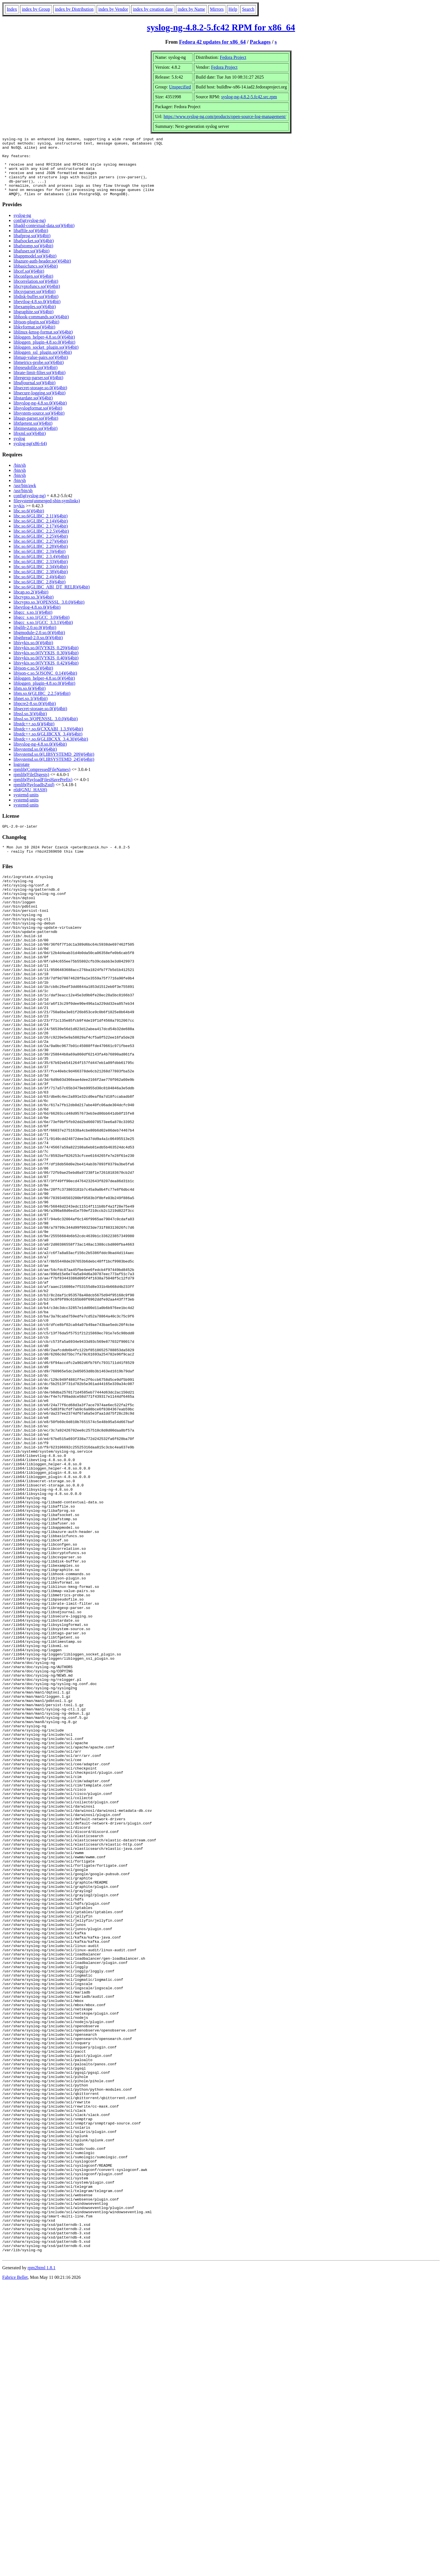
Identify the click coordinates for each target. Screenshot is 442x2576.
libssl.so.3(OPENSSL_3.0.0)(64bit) (46, 730)
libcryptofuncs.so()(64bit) (37, 298)
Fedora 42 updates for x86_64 (212, 42)
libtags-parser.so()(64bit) (36, 430)
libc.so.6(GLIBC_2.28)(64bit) (41, 558)
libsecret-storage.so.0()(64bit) (40, 399)
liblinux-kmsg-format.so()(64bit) (43, 343)
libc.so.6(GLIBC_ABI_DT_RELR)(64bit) (52, 598)
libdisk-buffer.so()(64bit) (36, 308)
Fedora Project (233, 57)
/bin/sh (20, 477)
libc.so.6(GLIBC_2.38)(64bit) (41, 583)
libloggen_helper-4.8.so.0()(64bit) (44, 348)
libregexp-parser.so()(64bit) (38, 389)
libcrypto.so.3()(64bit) (34, 608)
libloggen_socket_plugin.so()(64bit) (46, 359)
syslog (19, 450)
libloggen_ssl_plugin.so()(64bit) (43, 364)
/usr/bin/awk (25, 497)
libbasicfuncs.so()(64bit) (36, 277)
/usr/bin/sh (23, 502)
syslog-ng (22, 227)
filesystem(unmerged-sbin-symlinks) (47, 512)
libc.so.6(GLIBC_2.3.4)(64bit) (41, 568)
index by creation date (153, 9)
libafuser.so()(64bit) (32, 262)
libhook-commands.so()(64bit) (41, 328)
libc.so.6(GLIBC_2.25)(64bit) (41, 548)
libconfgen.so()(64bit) (33, 288)
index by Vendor (113, 9)
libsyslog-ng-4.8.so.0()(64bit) (40, 414)
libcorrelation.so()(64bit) (36, 293)
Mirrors (217, 9)
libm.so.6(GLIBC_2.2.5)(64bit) (42, 705)
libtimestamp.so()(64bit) (36, 440)
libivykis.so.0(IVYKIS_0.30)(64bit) (46, 664)
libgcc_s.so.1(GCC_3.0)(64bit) (42, 629)
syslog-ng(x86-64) (30, 455)
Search (248, 9)
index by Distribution (74, 9)
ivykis (19, 517)
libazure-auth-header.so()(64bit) (42, 272)
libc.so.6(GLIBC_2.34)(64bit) (41, 578)
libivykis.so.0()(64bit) (33, 654)
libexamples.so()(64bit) (35, 318)
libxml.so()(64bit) (30, 445)
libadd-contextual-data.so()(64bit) (44, 237)
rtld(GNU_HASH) (30, 801)
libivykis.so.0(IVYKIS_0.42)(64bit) (46, 674)
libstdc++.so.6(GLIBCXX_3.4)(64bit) (48, 745)
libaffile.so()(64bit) (31, 242)
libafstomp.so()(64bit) (33, 257)
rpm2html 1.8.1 (42, 2559)
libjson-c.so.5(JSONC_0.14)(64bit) (45, 685)
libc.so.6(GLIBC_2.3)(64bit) (39, 563)
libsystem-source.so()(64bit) (39, 425)
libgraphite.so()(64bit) (34, 323)
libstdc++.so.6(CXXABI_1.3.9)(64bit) (48, 740)
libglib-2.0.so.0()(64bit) (35, 639)
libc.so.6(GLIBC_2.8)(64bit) (39, 593)
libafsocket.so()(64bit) (34, 252)
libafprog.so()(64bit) (32, 247)
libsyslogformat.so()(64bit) (38, 419)
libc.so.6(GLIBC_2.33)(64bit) (41, 573)
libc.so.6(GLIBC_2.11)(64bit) (41, 527)
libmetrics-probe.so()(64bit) (39, 374)
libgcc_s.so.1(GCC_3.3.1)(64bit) (43, 634)
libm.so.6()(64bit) (30, 700)
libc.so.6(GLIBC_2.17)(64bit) (41, 537)
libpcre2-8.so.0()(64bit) (35, 715)
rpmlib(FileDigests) (31, 786)
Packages (260, 42)
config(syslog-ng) (30, 232)
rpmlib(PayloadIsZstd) (34, 796)
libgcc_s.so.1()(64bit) (33, 624)
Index (12, 9)
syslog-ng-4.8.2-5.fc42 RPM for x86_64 (221, 27)
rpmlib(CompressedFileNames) (42, 781)
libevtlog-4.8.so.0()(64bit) (37, 313)
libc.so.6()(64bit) (29, 522)
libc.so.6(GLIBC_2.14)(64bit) (41, 532)
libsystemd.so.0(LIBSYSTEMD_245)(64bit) (54, 771)
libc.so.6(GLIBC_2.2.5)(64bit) (41, 543)
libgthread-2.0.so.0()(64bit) (38, 649)
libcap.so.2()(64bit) (31, 603)
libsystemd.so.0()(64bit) (35, 761)
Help (233, 9)
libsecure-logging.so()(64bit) (39, 404)
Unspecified (180, 87)
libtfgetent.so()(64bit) (33, 435)
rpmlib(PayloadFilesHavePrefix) (43, 791)
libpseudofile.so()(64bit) (36, 379)
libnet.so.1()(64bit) (31, 710)
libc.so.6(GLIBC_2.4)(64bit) (39, 588)
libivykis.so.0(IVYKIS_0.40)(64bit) (46, 669)
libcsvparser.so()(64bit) (35, 303)
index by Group (36, 9)
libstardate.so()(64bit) (33, 409)
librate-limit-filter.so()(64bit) (39, 384)
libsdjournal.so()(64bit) (35, 394)
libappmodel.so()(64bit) (35, 267)
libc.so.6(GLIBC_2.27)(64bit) (41, 553)
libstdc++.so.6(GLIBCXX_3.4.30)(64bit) (51, 750)
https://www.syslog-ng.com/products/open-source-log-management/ (224, 116)
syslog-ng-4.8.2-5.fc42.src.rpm (249, 96)
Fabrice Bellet (15, 2568)
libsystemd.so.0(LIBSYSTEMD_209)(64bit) (54, 766)
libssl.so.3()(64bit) (30, 725)
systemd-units (26, 806)
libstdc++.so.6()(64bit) (34, 735)
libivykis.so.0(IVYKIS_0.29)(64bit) (46, 659)
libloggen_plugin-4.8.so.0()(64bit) (44, 354)
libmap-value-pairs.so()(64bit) (41, 369)
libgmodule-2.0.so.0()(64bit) (39, 644)
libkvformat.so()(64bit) (34, 338)
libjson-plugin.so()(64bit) (36, 333)
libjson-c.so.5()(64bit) (33, 679)
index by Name (191, 9)
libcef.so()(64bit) (29, 283)
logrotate (22, 776)
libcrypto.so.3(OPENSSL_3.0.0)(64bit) (49, 614)
